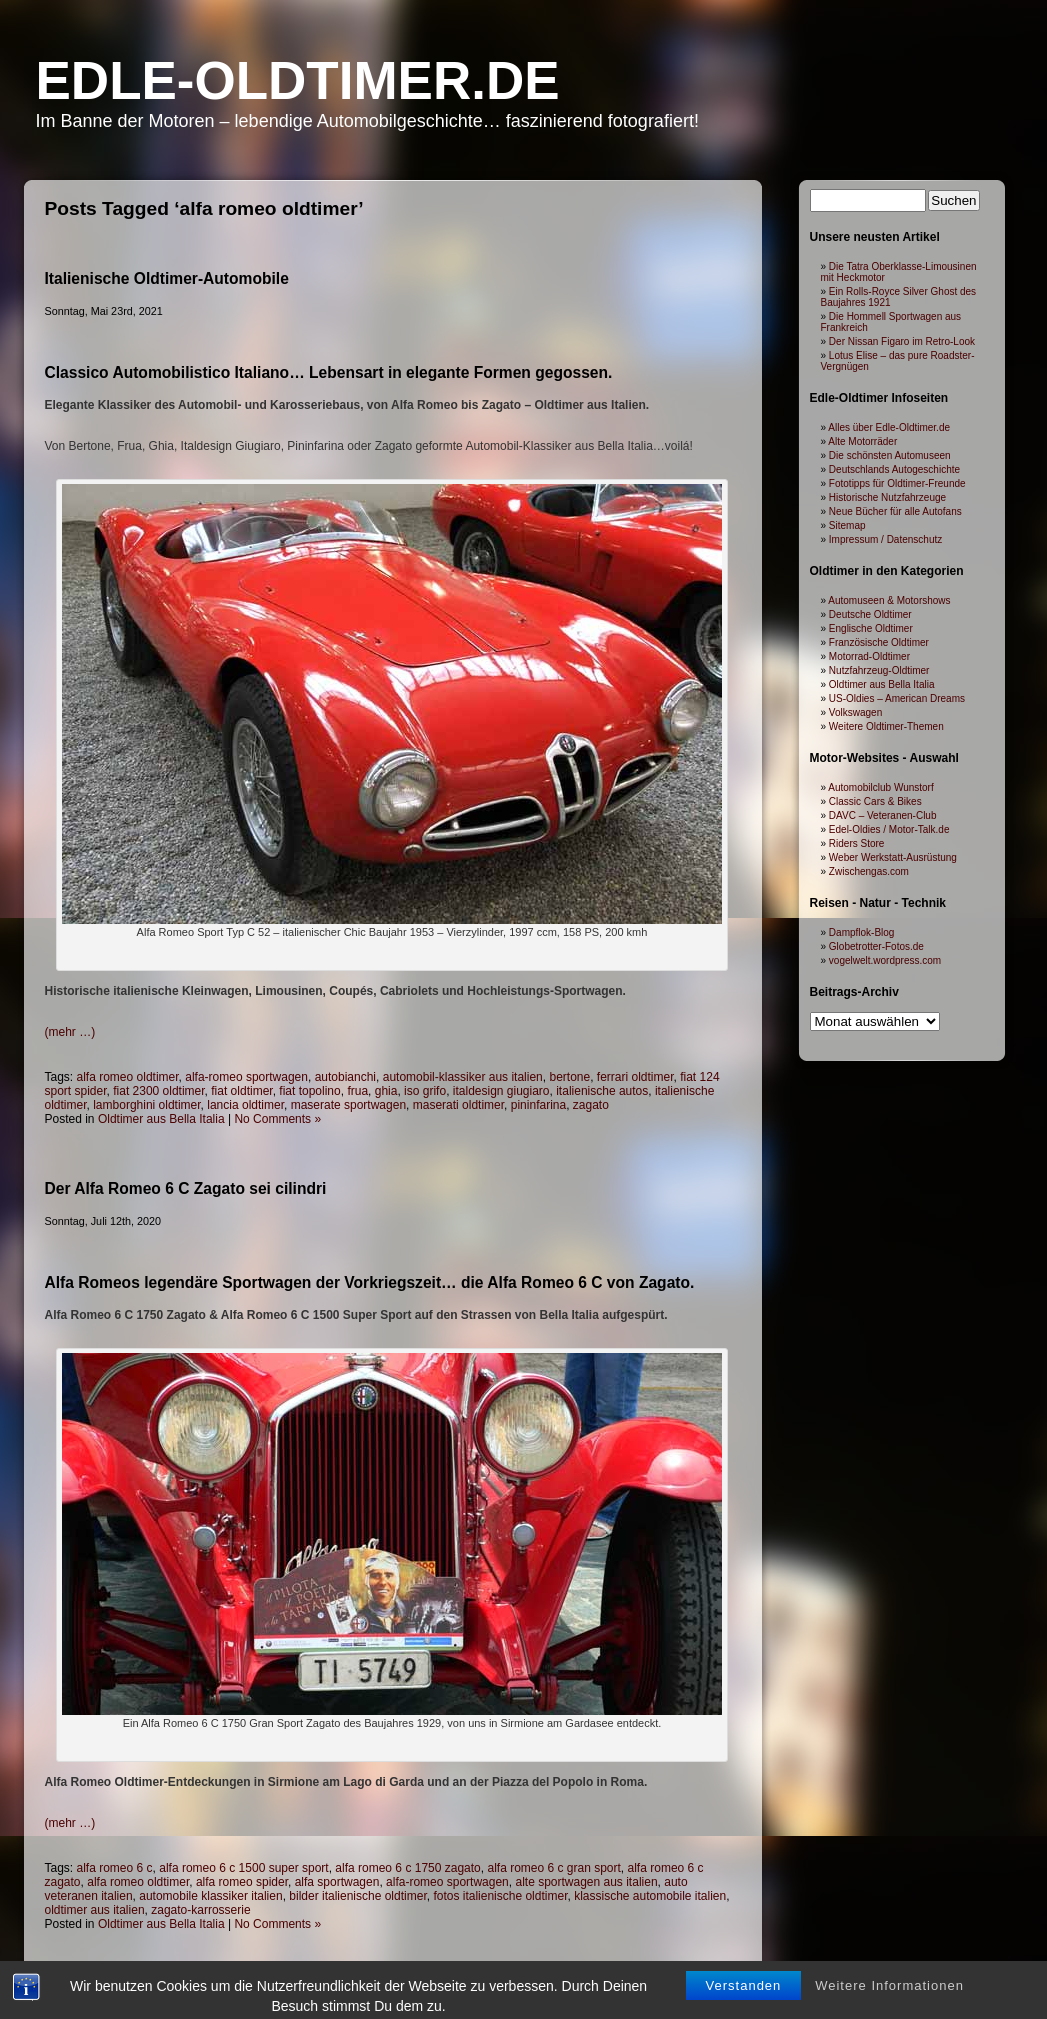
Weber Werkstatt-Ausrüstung (893, 857)
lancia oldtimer (245, 1105)
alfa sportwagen (337, 1882)
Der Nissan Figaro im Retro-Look (902, 341)
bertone (569, 1077)
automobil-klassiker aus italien (463, 1077)
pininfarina (538, 1105)
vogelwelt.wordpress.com (885, 960)
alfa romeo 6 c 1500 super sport (243, 1868)
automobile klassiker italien (210, 1896)
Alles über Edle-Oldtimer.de (889, 427)
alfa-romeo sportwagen (246, 1077)
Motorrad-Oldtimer (869, 656)
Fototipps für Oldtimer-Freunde (897, 483)
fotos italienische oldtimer (500, 1896)
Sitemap (847, 525)
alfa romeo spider (242, 1882)
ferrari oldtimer (635, 1077)
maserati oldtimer (458, 1105)
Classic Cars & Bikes (875, 801)
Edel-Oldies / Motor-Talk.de (889, 829)
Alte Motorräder (862, 441)
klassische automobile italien (650, 1896)
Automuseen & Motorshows (889, 600)
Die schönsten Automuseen (890, 455)
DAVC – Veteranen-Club (883, 815)
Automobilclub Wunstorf (880, 787)
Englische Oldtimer (871, 628)
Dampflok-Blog (862, 932)
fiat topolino (309, 1091)
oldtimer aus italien (95, 1910)
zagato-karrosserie (200, 1910)
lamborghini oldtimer (146, 1105)
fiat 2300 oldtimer (158, 1091)
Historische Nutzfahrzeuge (887, 497)
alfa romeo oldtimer (128, 1077)
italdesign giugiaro (501, 1091)
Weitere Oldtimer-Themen (886, 726)
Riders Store (857, 843)
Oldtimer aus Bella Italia (161, 1119)
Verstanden (744, 2003)
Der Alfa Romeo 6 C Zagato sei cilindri (186, 1188)
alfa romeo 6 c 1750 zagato (407, 1868)
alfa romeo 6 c (115, 1868)
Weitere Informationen (889, 2003)
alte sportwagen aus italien (586, 1882)
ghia (386, 1091)
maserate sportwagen (348, 1105)
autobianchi (345, 1077)
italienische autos (602, 1091)
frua (357, 1091)
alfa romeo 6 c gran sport (553, 1868)
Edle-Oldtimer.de (298, 80)
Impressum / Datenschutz (885, 539)
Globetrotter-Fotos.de (876, 946)
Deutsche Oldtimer (870, 614)
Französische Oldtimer (879, 642)
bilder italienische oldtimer (357, 1896)
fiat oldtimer (241, 1091)
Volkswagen (855, 712)
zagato (591, 1105)
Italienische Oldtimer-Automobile (167, 278)
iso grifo (425, 1091)
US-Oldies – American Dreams (897, 698)
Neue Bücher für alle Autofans (895, 511)
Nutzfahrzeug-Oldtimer (879, 670)
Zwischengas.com (869, 871)
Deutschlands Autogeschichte (894, 469)
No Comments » (277, 1119)
